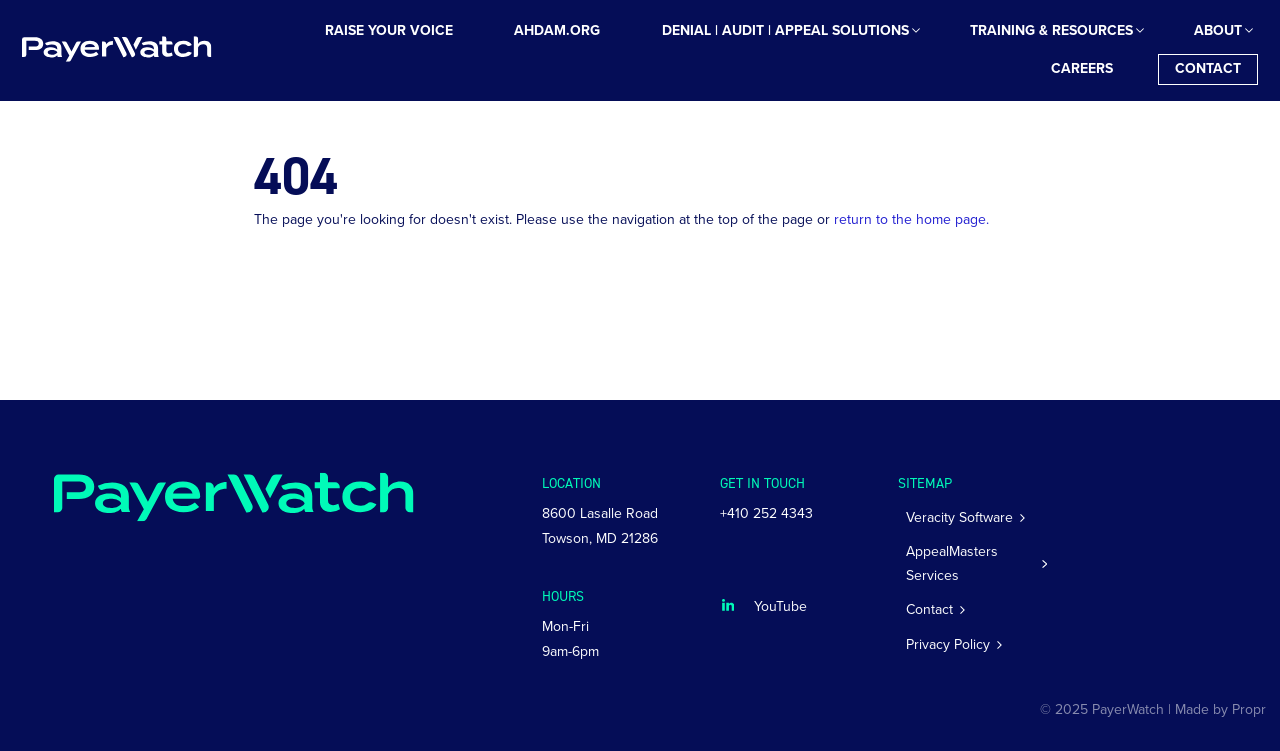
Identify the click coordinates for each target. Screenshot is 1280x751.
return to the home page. (911, 219)
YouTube (780, 606)
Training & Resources (1051, 30)
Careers (1082, 68)
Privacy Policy (948, 644)
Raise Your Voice (389, 30)
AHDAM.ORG (557, 30)
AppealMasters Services (952, 563)
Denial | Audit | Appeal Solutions (785, 30)
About (1218, 30)
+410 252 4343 (766, 513)
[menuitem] (389, 31)
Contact (1208, 68)
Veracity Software (959, 517)
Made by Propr (1220, 709)
